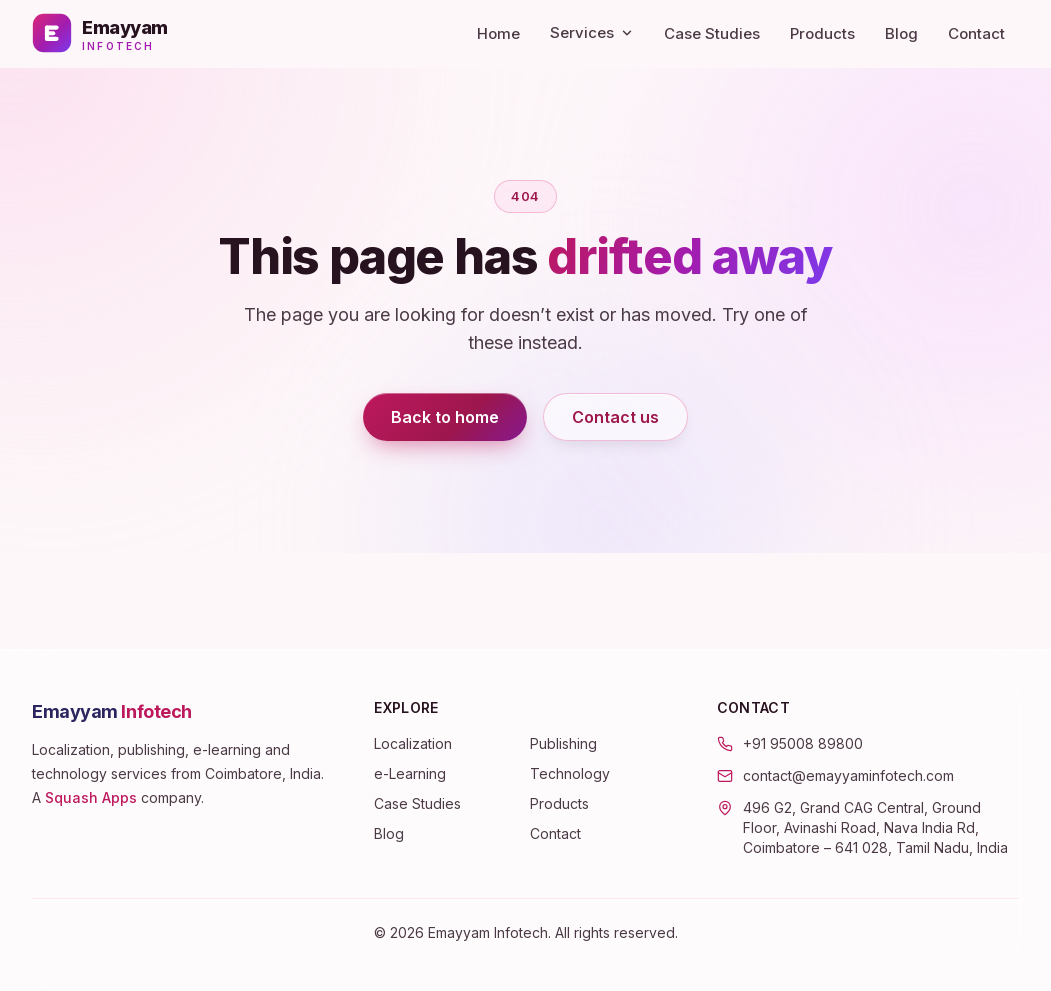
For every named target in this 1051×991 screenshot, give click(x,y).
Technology (570, 773)
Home (498, 33)
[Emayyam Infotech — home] (100, 33)
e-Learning (410, 773)
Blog (901, 33)
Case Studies (712, 33)
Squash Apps (91, 797)
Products (822, 33)
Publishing (563, 743)
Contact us (615, 417)
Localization (413, 743)
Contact (976, 33)
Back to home (445, 417)
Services (592, 32)
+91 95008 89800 (803, 743)
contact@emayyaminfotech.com (848, 775)
